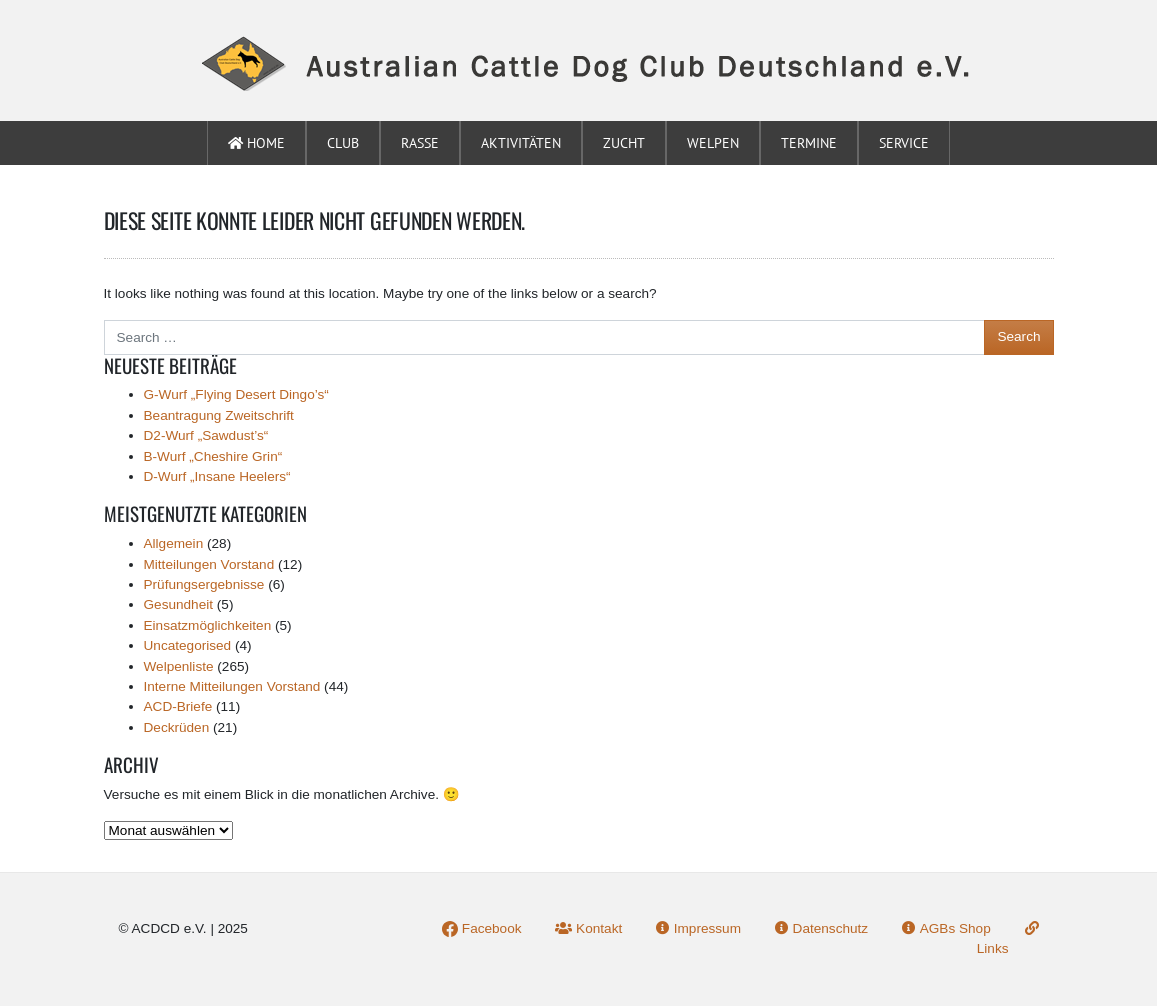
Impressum (698, 928)
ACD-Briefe (178, 706)
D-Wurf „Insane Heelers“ (217, 476)
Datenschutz (821, 928)
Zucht (624, 143)
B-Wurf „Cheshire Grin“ (213, 456)
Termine (809, 143)
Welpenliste (179, 666)
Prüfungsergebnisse (204, 584)
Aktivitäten (521, 143)
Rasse (420, 143)
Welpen (713, 143)
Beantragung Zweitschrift (219, 415)
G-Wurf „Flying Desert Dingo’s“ (236, 394)
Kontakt (588, 928)
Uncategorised (188, 645)
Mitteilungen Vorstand (209, 564)
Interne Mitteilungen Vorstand (232, 686)
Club (343, 143)
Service (904, 143)
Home (256, 143)
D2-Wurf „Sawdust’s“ (206, 435)
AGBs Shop (946, 928)
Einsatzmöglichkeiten (208, 625)
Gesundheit (179, 604)
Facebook (481, 928)
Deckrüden (177, 727)
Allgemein (174, 543)
